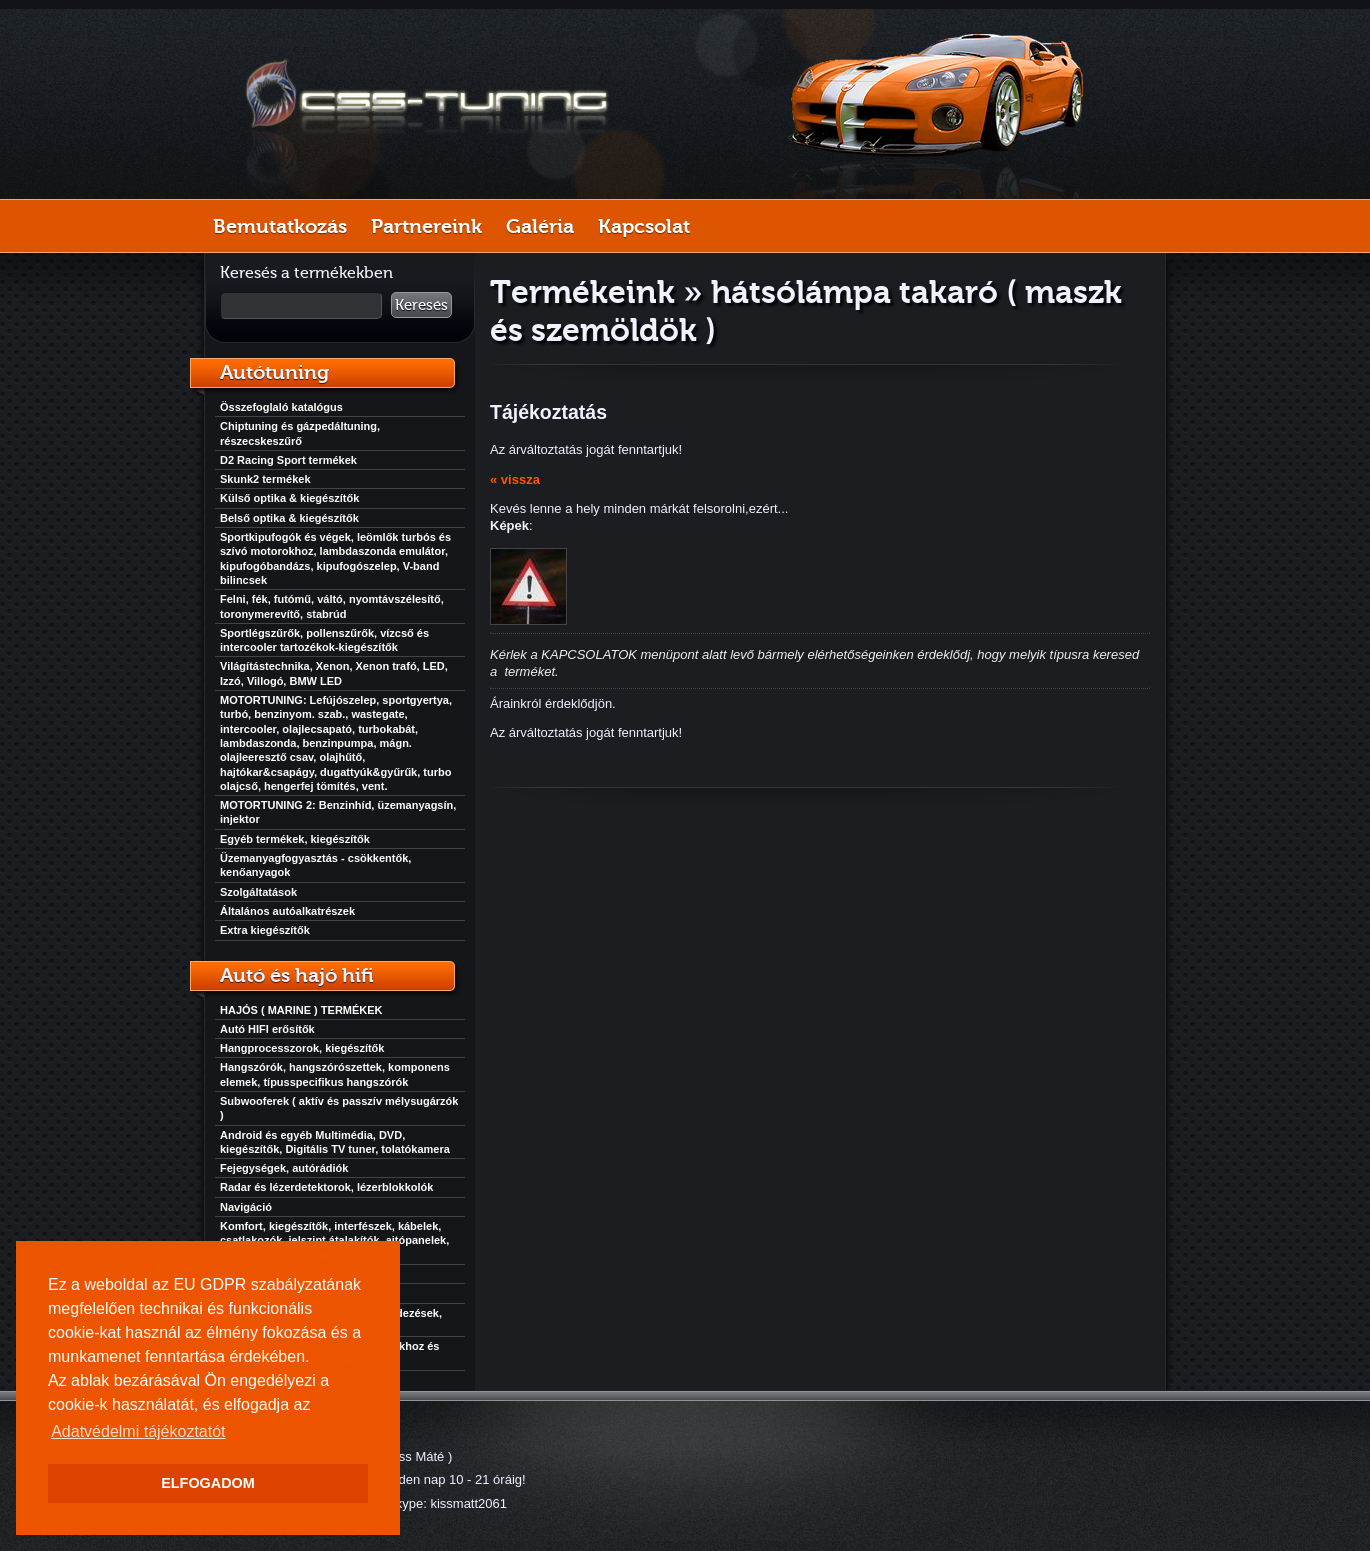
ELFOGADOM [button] (208, 1483)
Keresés (421, 305)
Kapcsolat (644, 226)
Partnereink (426, 226)
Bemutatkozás (280, 226)
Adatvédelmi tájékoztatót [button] (138, 1431)
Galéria (540, 226)
